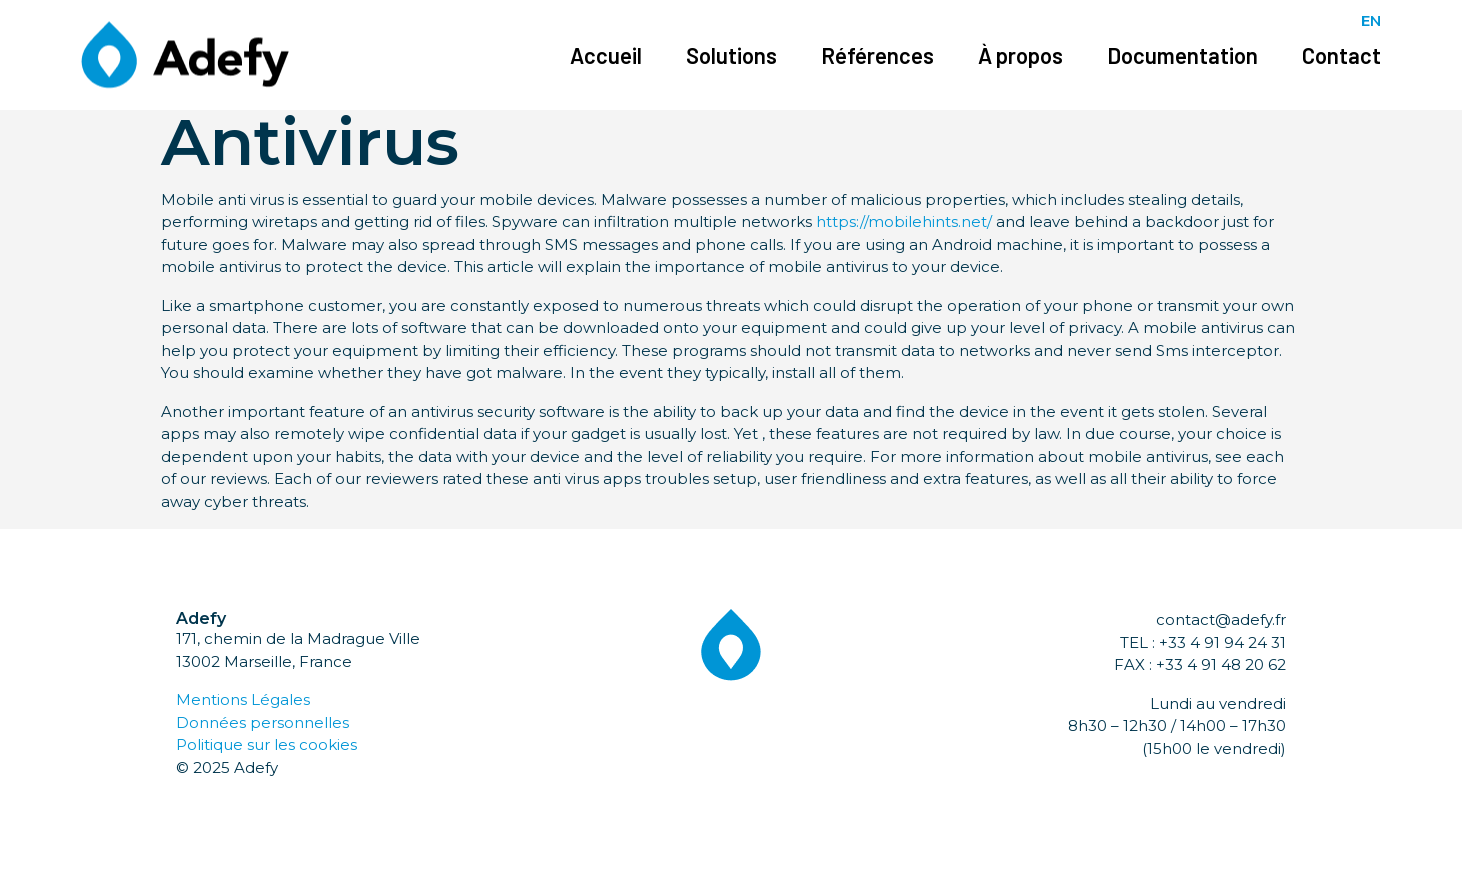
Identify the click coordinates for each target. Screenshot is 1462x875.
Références (877, 55)
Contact (1341, 55)
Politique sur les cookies (266, 744)
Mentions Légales (243, 699)
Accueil (606, 55)
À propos (1020, 55)
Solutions (731, 55)
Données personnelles (262, 722)
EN (1371, 20)
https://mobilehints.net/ (904, 221)
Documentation (1182, 55)
